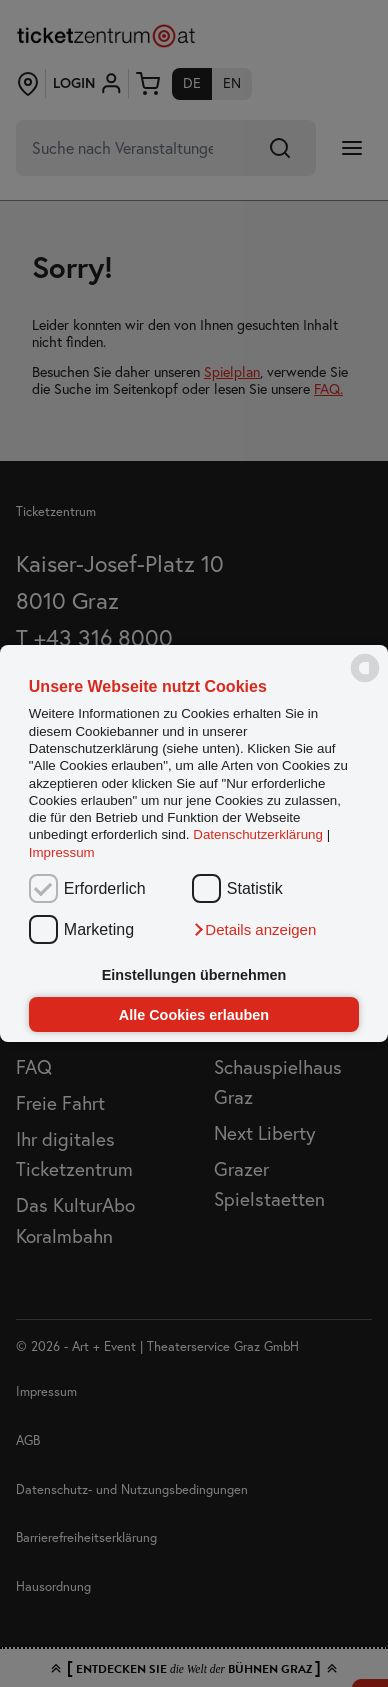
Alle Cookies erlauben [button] (194, 1015)
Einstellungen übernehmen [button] (194, 975)
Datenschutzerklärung (258, 835)
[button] (254, 930)
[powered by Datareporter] (365, 680)
